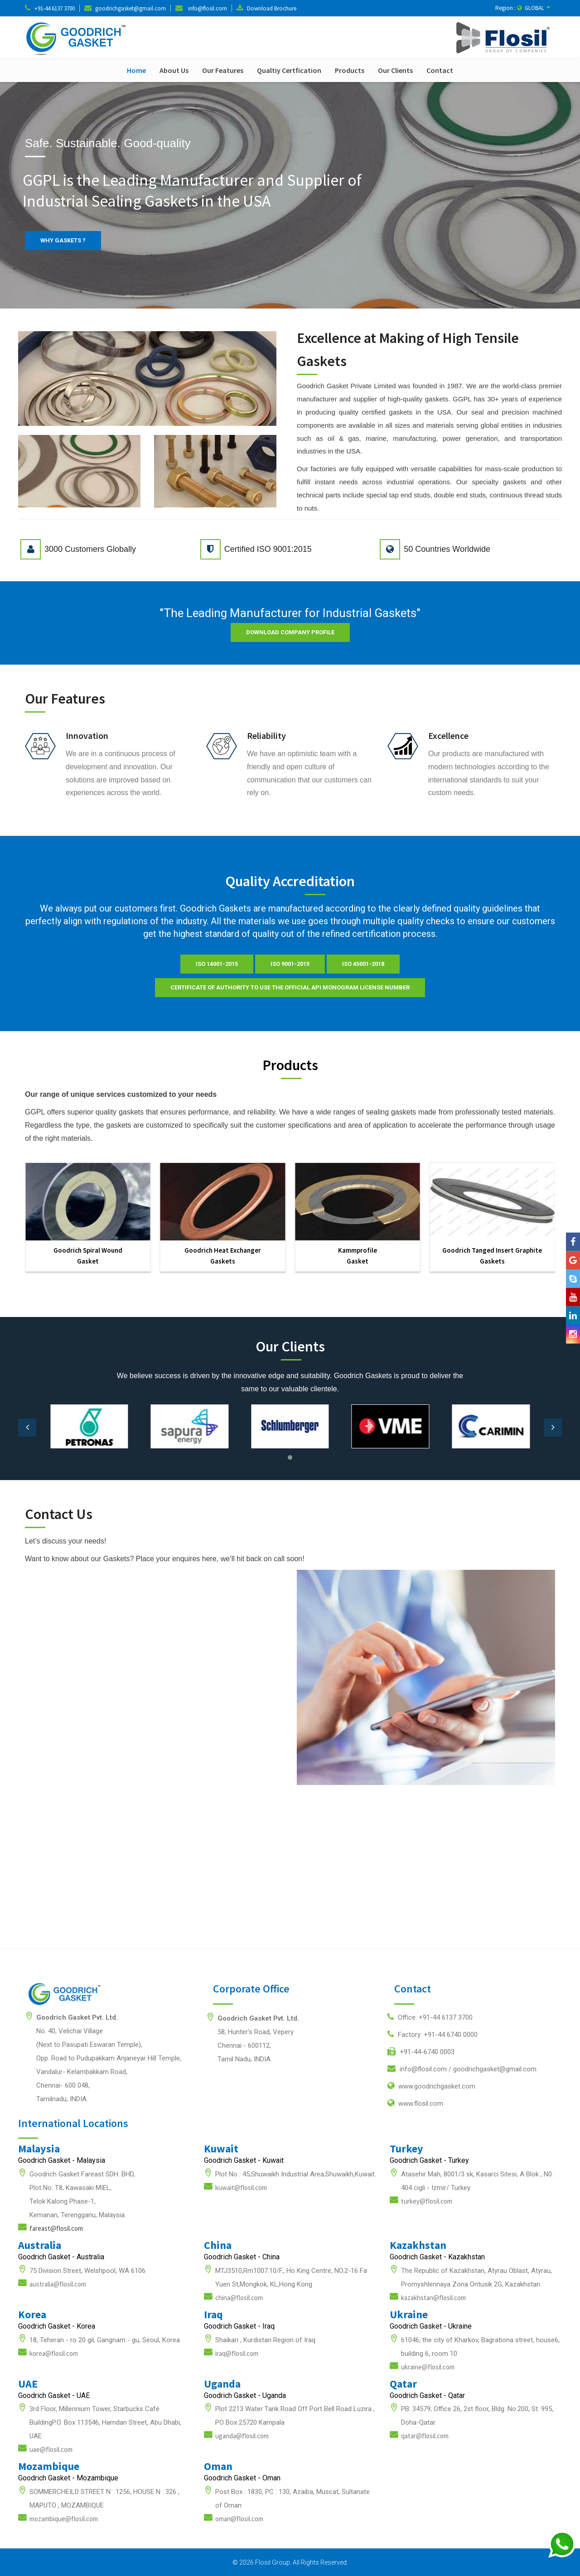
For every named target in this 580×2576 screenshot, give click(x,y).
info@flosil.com (207, 8)
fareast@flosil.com (56, 2228)
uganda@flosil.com (242, 2435)
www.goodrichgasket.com (431, 2085)
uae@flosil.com (50, 2449)
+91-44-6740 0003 (420, 2051)
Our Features (222, 70)
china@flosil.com (239, 2297)
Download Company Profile (290, 632)
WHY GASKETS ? (63, 240)
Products (349, 70)
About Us (174, 70)
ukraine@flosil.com (427, 2367)
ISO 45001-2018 (363, 963)
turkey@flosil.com (426, 2201)
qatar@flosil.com (425, 2435)
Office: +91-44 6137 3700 (430, 2017)
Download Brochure (271, 8)
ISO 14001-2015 (217, 963)
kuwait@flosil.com (241, 2187)
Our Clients (395, 70)
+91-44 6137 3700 (54, 8)
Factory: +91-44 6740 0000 (432, 2034)
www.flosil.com (415, 2103)
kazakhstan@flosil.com (433, 2297)
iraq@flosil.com (236, 2353)
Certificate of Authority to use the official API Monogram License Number (290, 987)
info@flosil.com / (461, 2068)
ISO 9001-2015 (290, 963)
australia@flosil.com (57, 2284)
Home (136, 70)
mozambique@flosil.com (63, 2518)
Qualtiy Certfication (289, 70)
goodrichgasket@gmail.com (130, 8)
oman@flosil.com (239, 2518)
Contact (439, 70)
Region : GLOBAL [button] (523, 8)
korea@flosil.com (53, 2353)
